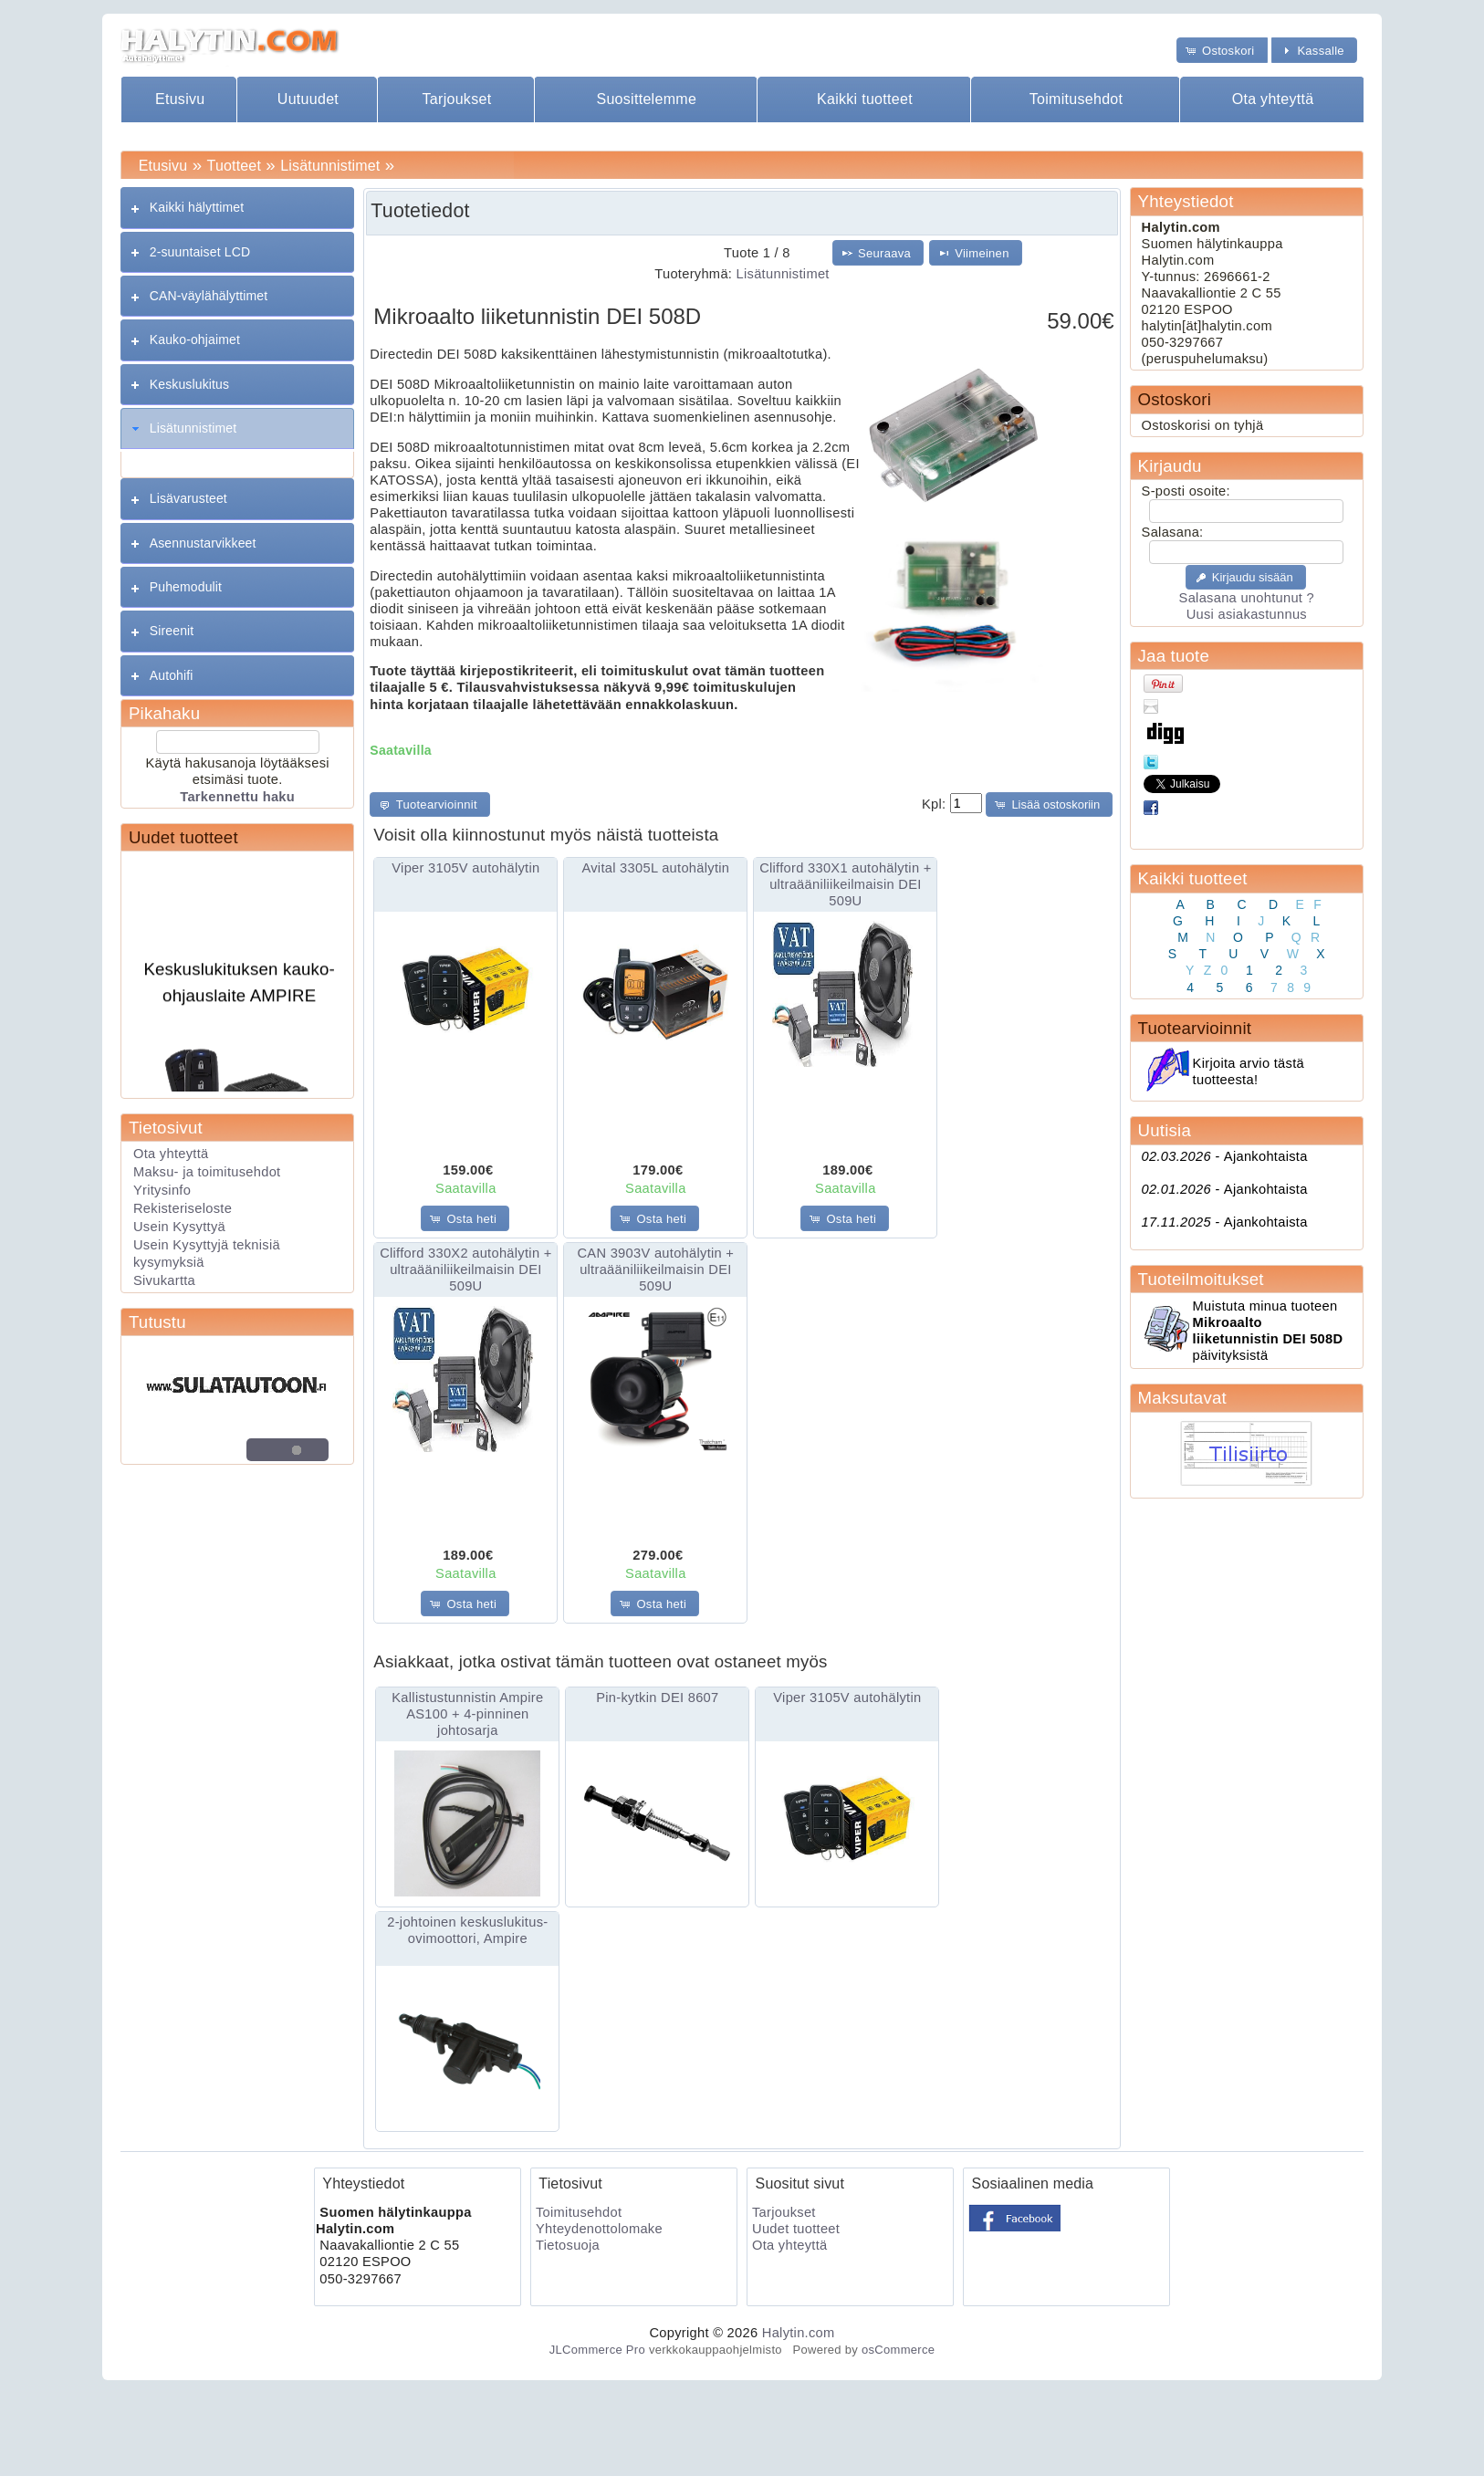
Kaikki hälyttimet (197, 207)
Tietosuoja (568, 2245)
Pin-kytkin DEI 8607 (657, 1697)
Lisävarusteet (188, 498)
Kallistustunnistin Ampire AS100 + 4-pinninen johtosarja (467, 1714)
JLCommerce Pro (597, 2349)
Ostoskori (1174, 399)
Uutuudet (308, 99)
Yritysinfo (162, 1190)
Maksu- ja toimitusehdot (207, 1172)
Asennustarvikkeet (203, 543)
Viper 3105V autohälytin (465, 868)
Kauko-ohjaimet (195, 339)
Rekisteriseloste (182, 1208)
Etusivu (180, 99)
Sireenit (172, 630)
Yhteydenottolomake (599, 2228)
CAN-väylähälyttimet (208, 295)
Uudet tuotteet (183, 837)
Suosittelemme (646, 99)
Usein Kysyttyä (179, 1226)
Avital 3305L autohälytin (655, 868)
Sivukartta (164, 1280)
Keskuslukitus (189, 384)
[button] (1222, 49)
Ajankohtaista (1225, 1156)
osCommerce (898, 2349)
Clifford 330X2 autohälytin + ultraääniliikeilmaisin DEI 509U (465, 1269)
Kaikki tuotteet (865, 99)
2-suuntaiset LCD (200, 252)
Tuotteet (234, 165)
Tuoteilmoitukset (1201, 1279)
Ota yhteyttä (1273, 99)
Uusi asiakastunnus (1246, 614)
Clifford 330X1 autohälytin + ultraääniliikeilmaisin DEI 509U (845, 884)
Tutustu (157, 1322)
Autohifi (171, 675)
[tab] (237, 207)
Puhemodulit (186, 587)
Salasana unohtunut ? (1246, 597)
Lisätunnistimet (330, 165)
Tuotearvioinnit (1194, 1028)
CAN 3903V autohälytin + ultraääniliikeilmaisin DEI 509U (655, 1269)
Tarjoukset (457, 99)
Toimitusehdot (1076, 99)
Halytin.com (798, 2332)
